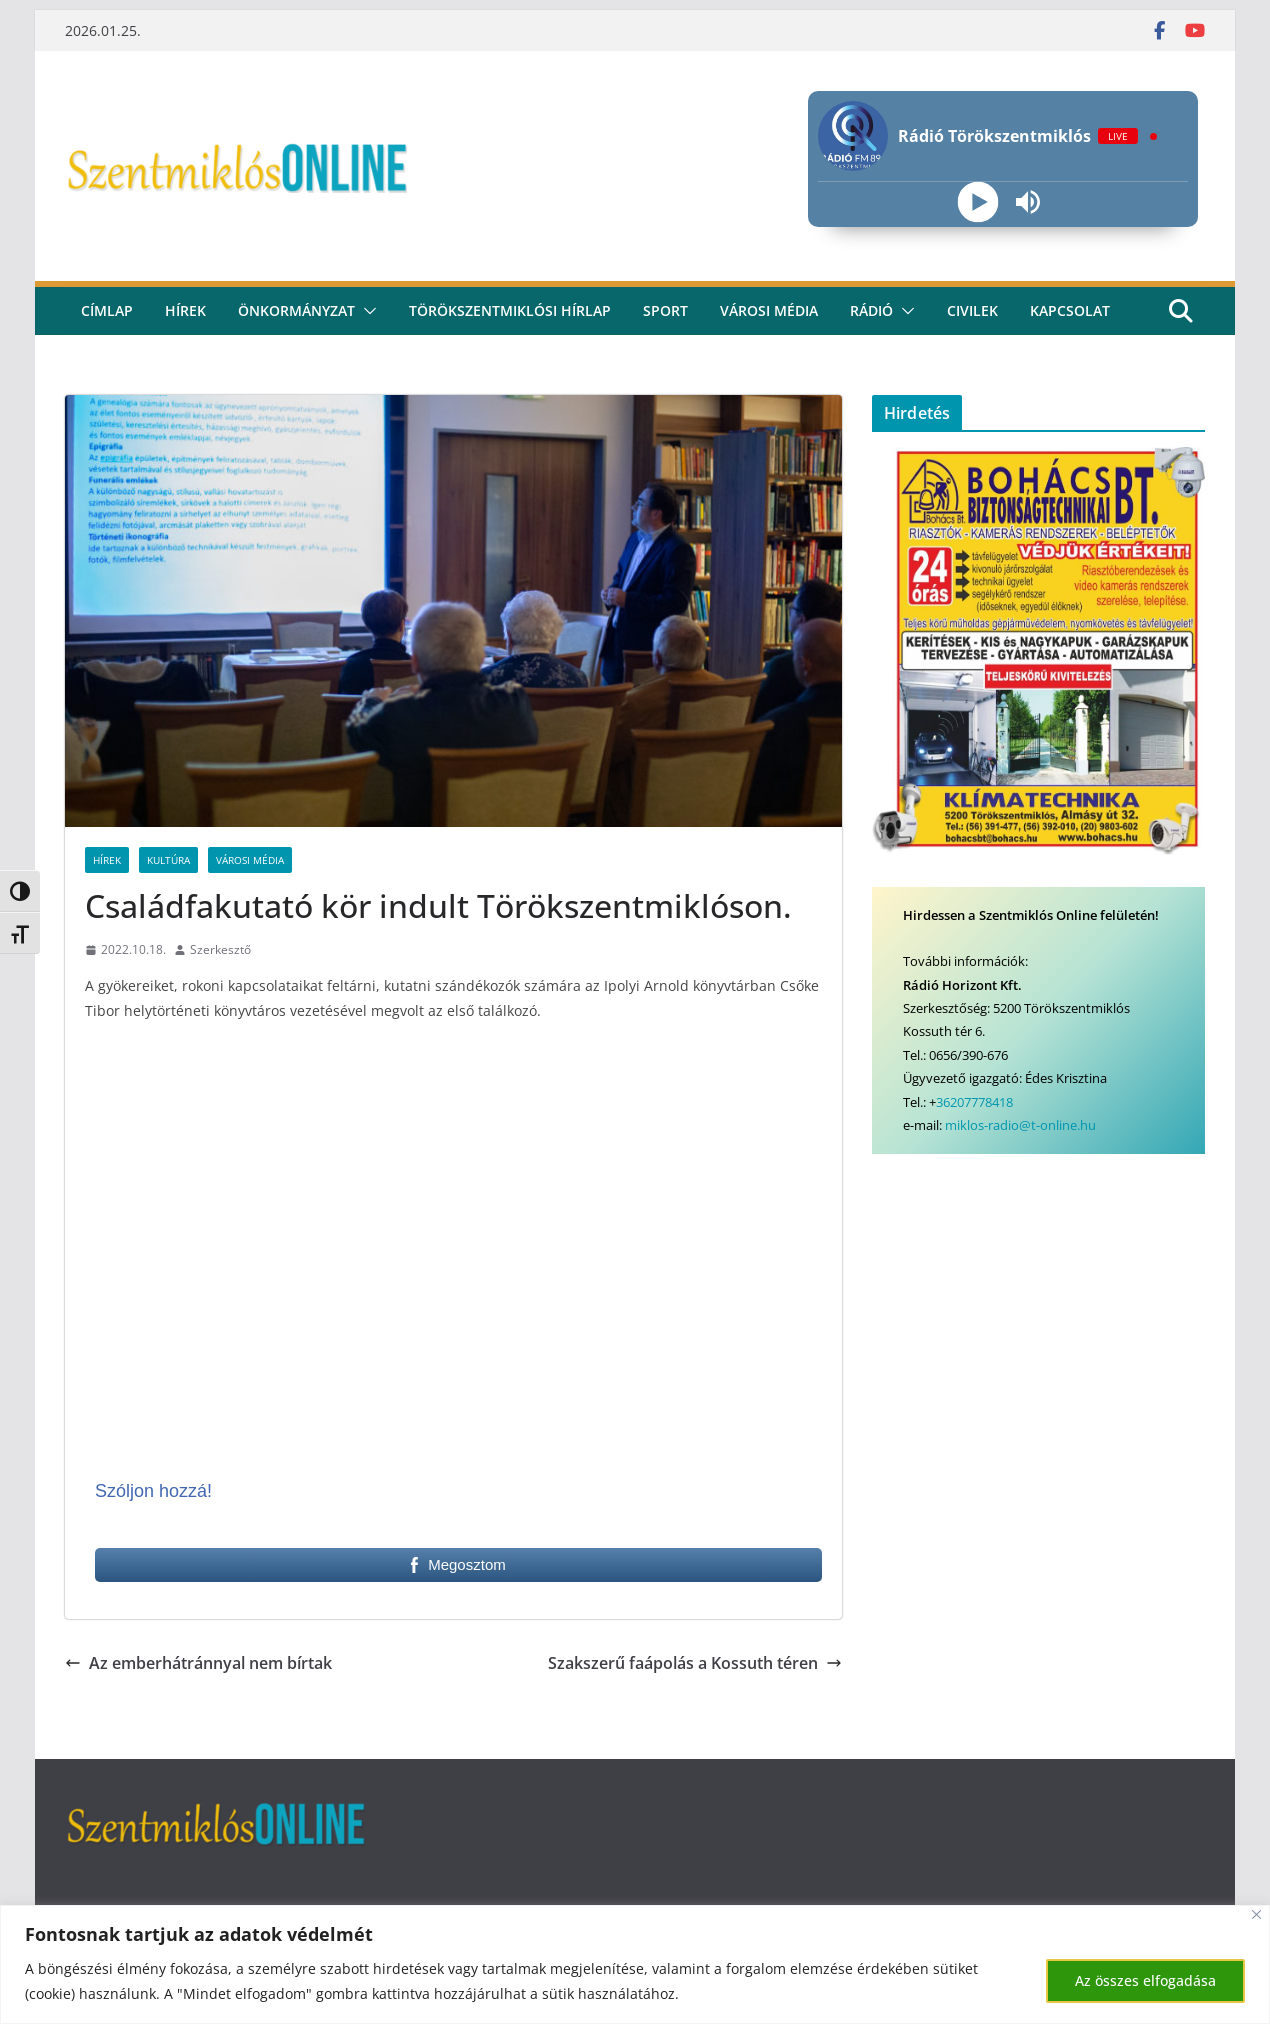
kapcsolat (1070, 310)
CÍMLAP (107, 310)
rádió (871, 310)
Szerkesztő (220, 949)
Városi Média (250, 860)
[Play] (977, 202)
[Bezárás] (1256, 1914)
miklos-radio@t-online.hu (1020, 1125)
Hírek (185, 310)
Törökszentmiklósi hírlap (510, 310)
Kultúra (168, 860)
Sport (665, 310)
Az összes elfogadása (1145, 1980)
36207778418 (974, 1102)
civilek (972, 310)
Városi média (769, 310)
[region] (635, 1964)
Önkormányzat (296, 310)
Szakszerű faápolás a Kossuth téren (695, 1663)
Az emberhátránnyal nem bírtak (198, 1663)
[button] (366, 311)
